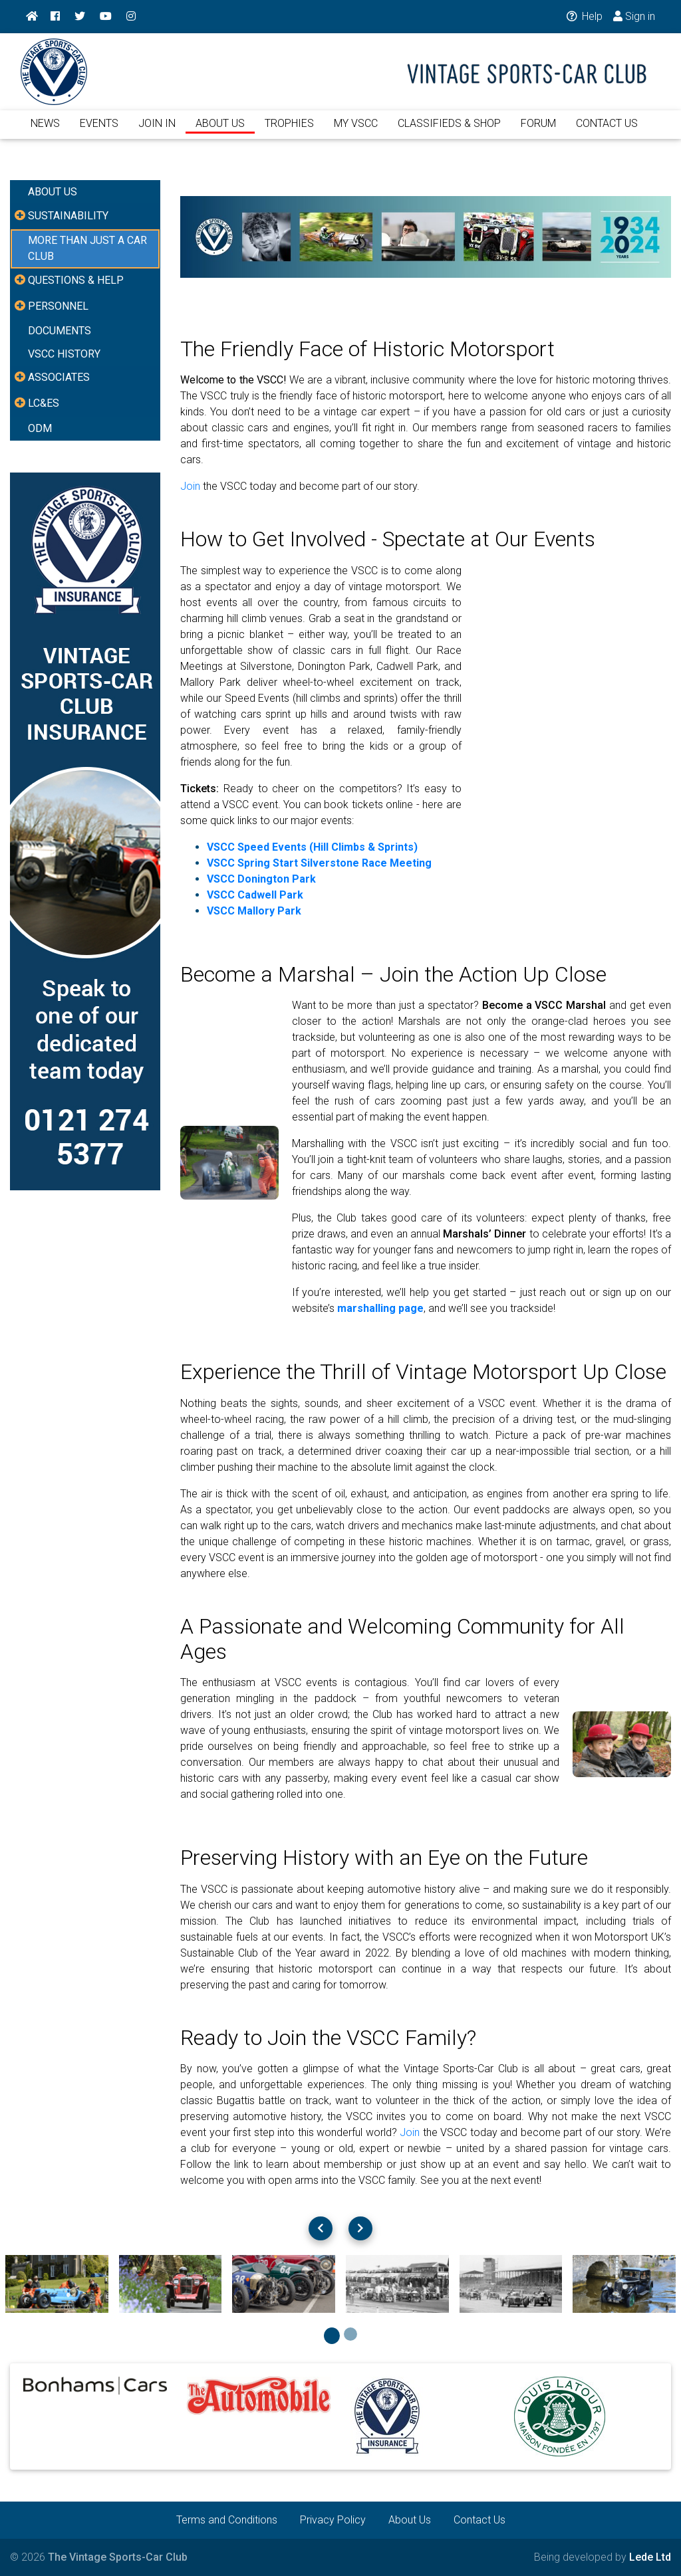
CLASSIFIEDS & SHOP (449, 131)
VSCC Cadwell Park (255, 895)
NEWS (45, 131)
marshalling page (380, 1308)
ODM (40, 428)
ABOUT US (220, 131)
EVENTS (99, 131)
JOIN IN (157, 131)
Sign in (634, 16)
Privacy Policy (333, 2520)
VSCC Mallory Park (254, 911)
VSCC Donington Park (261, 879)
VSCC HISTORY (64, 354)
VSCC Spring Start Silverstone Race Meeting (319, 863)
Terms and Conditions (226, 2520)
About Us (409, 2520)
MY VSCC (356, 131)
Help (584, 16)
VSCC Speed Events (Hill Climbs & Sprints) (312, 847)
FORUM (538, 131)
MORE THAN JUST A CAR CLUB (87, 248)
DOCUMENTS (59, 330)
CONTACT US (607, 131)
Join (190, 486)
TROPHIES (289, 131)
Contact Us (479, 2520)
